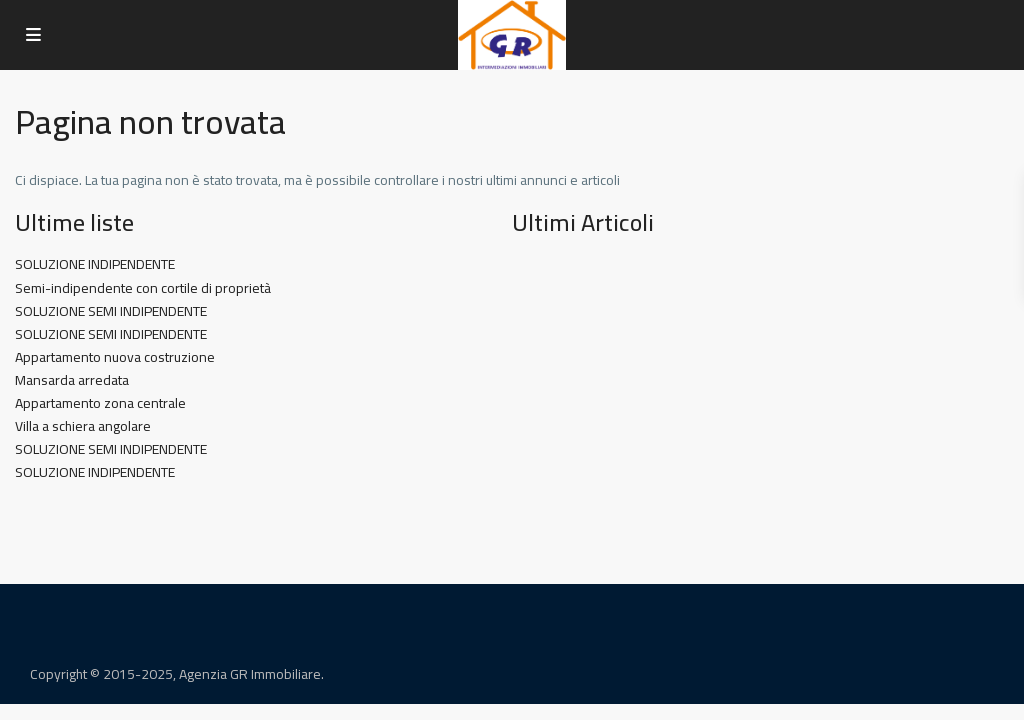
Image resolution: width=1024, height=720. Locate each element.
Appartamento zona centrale (100, 403)
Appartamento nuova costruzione (115, 357)
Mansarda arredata (72, 380)
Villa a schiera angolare (83, 426)
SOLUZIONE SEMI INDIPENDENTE (111, 311)
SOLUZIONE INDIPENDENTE (95, 264)
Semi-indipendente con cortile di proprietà (143, 288)
